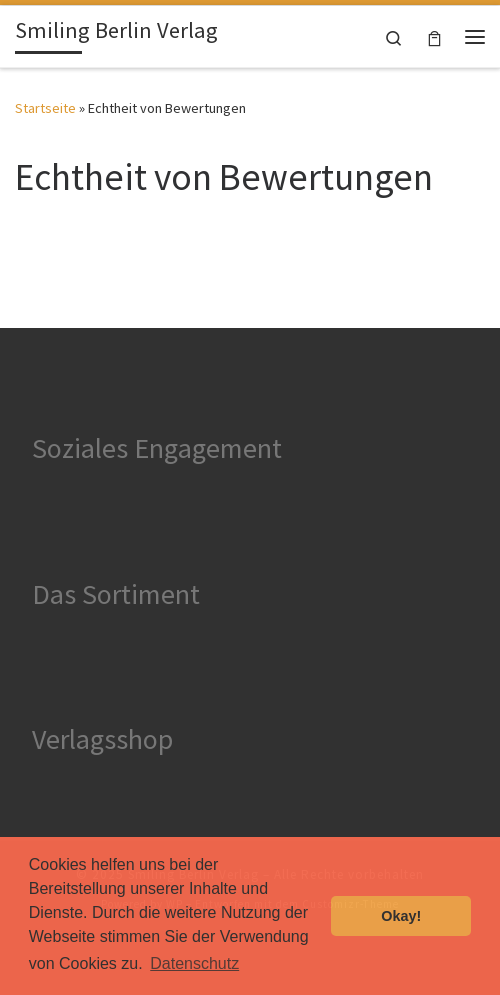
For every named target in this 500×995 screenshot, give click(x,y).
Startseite (45, 108)
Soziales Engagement (157, 448)
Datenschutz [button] (194, 963)
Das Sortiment (116, 594)
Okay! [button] (401, 916)
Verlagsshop (102, 739)
